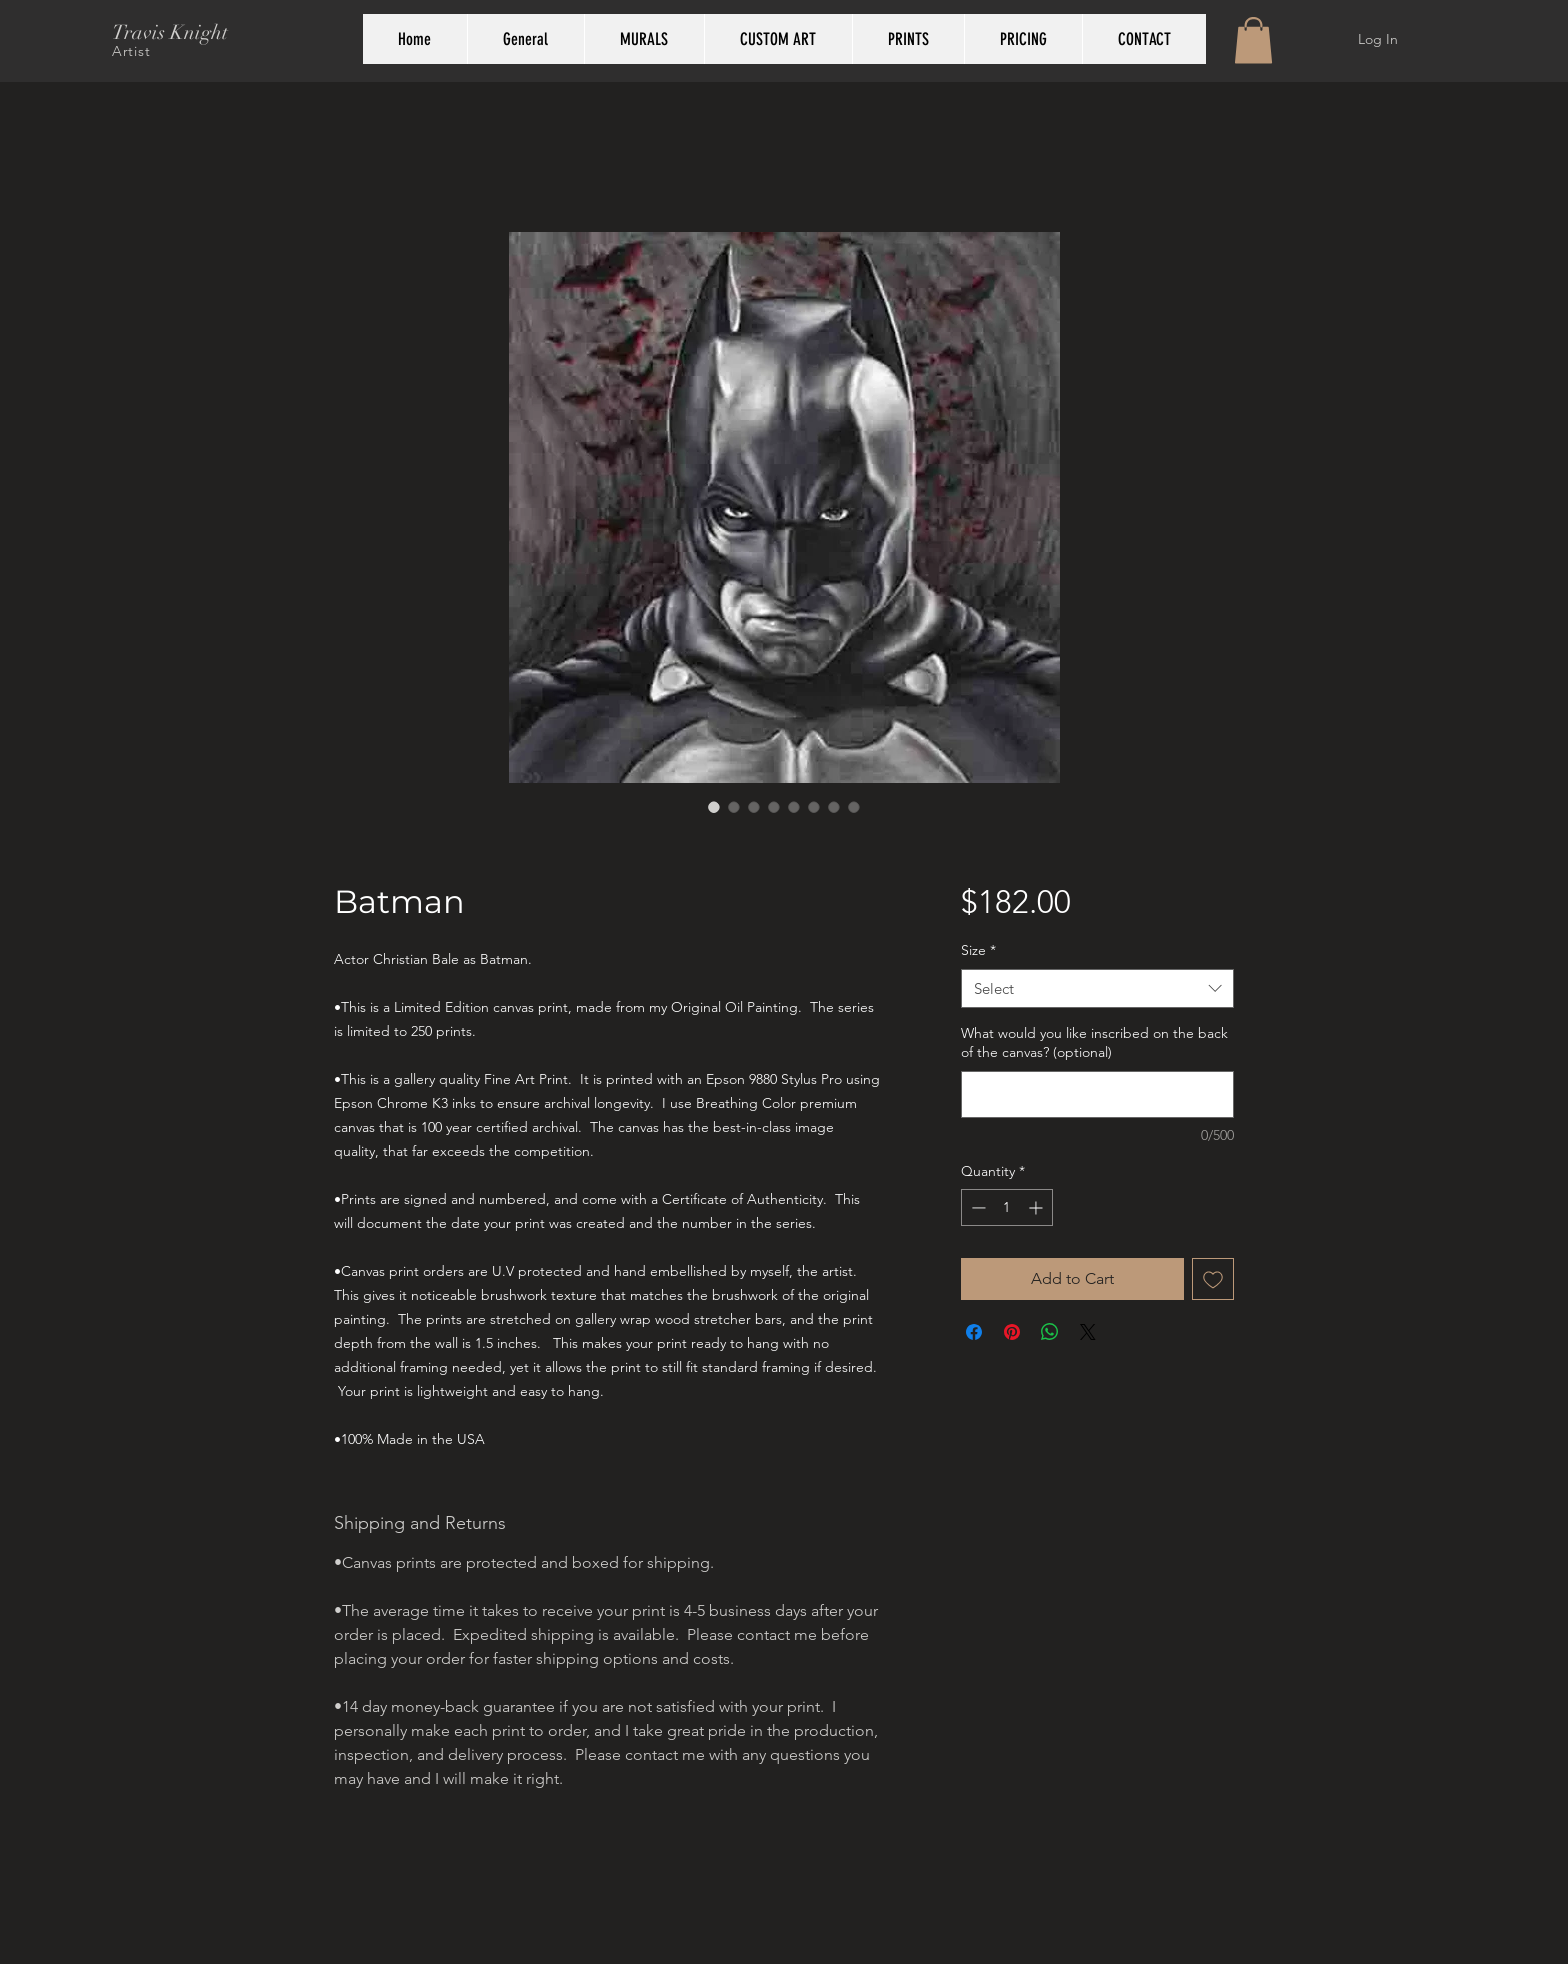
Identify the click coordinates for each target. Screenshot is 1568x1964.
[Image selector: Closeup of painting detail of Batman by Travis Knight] (754, 807)
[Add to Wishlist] (1213, 1279)
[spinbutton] (1007, 1207)
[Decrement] (976, 1207)
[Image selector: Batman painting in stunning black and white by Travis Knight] (714, 807)
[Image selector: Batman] (834, 807)
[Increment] (1037, 1207)
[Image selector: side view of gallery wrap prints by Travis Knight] (794, 807)
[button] (1253, 40)
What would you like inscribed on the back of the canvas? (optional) (1094, 1043)
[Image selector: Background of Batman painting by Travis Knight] (774, 807)
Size (978, 950)
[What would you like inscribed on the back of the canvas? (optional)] (1097, 1094)
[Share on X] (1088, 1332)
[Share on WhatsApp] (1050, 1332)
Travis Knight (170, 32)
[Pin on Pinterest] (1012, 1332)
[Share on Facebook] (974, 1332)
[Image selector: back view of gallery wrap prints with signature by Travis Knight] (814, 807)
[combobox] (1097, 988)
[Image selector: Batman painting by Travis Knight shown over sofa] (734, 807)
